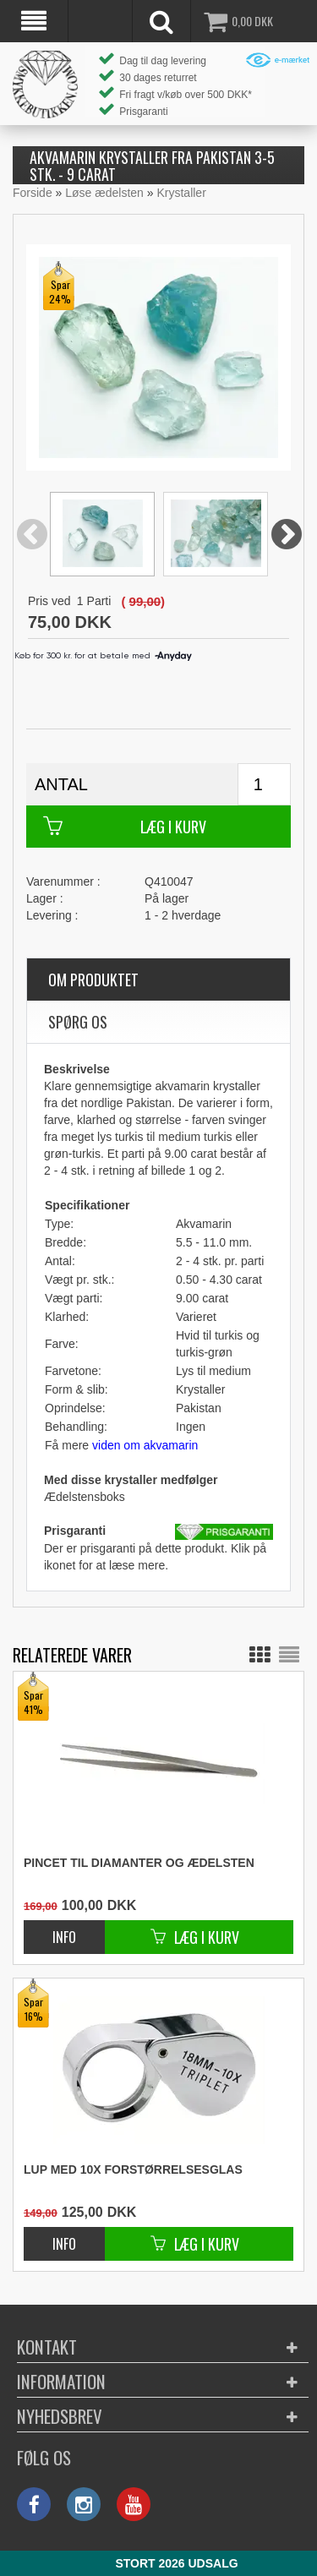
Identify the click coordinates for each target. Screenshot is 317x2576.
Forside (32, 192)
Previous (32, 535)
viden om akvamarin (145, 1445)
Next (287, 535)
